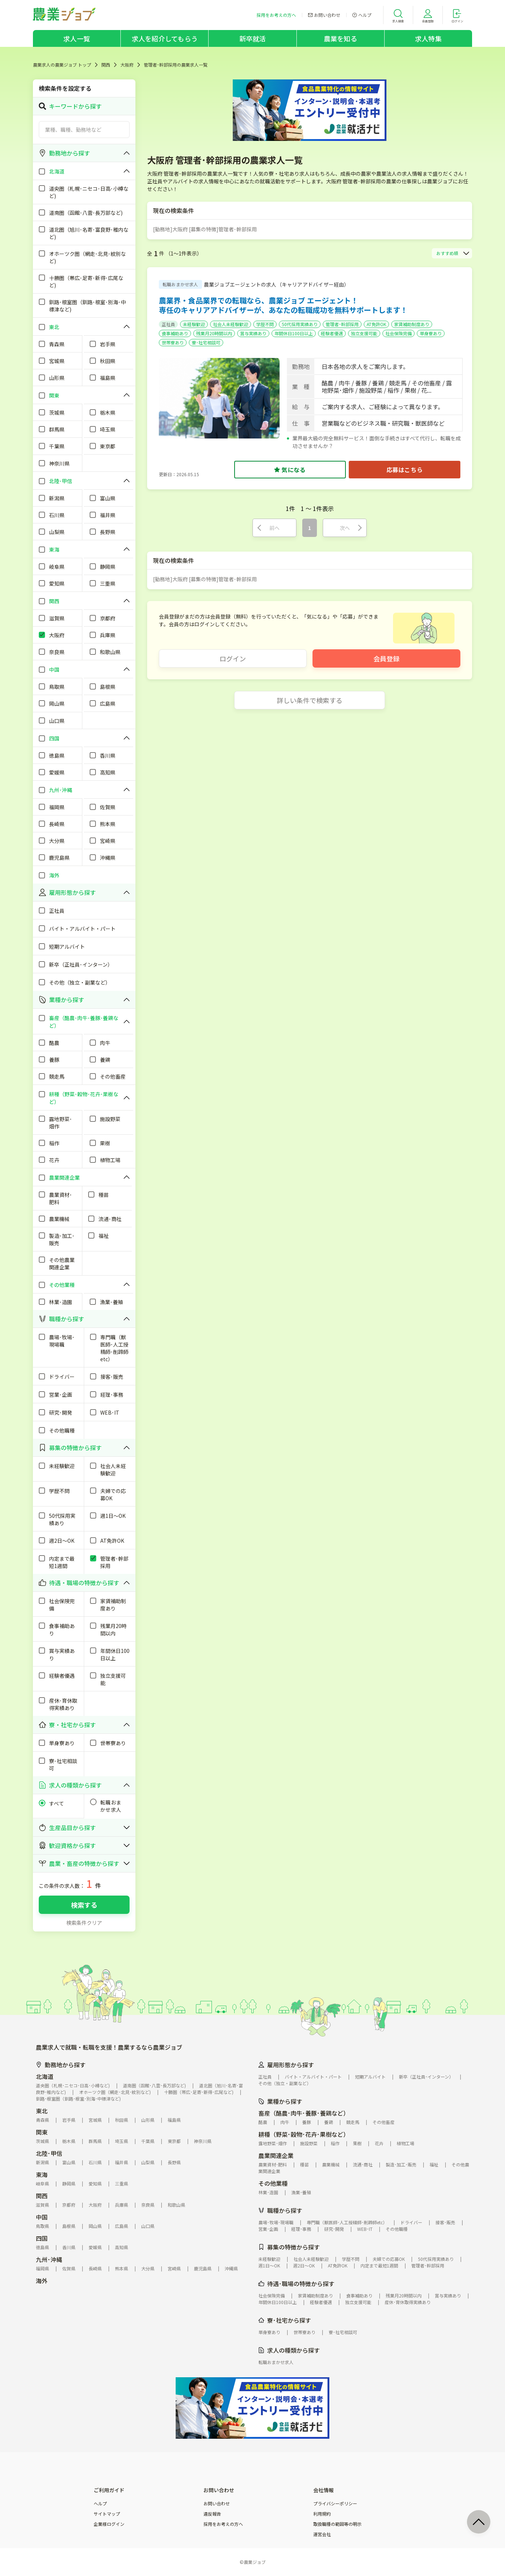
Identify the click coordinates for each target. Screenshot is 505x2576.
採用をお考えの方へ (223, 2524)
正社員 (168, 324)
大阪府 (127, 64)
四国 (42, 2238)
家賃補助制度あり (411, 324)
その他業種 (273, 2183)
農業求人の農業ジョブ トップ (62, 64)
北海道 (44, 2076)
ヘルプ (100, 2503)
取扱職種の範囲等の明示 (337, 2524)
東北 (42, 2110)
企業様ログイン (109, 2524)
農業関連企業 (275, 2155)
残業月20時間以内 (214, 333)
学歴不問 (265, 324)
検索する (84, 1904)
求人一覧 (76, 38)
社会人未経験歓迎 (230, 324)
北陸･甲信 (49, 2153)
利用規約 (322, 2514)
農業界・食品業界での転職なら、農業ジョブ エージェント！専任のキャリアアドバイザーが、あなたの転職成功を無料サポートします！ (283, 305)
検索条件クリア (84, 1923)
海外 (42, 2280)
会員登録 (386, 658)
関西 (105, 64)
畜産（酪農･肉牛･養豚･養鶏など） (303, 2113)
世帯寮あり (173, 342)
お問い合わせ (216, 2503)
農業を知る (340, 38)
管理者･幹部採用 (342, 324)
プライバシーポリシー (335, 2503)
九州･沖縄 (49, 2259)
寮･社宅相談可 (206, 342)
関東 (42, 2132)
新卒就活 (252, 38)
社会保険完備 (398, 333)
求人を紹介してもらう (165, 38)
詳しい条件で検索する (310, 700)
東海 (42, 2174)
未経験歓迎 (194, 324)
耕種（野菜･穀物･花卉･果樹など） (303, 2134)
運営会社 (322, 2534)
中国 (42, 2217)
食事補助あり (175, 333)
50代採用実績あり (300, 324)
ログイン (233, 658)
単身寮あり (431, 333)
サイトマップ (107, 2514)
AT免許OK (376, 324)
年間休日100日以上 (293, 333)
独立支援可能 (364, 333)
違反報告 (212, 2514)
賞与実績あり (253, 333)
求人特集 (428, 38)
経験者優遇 (332, 333)
